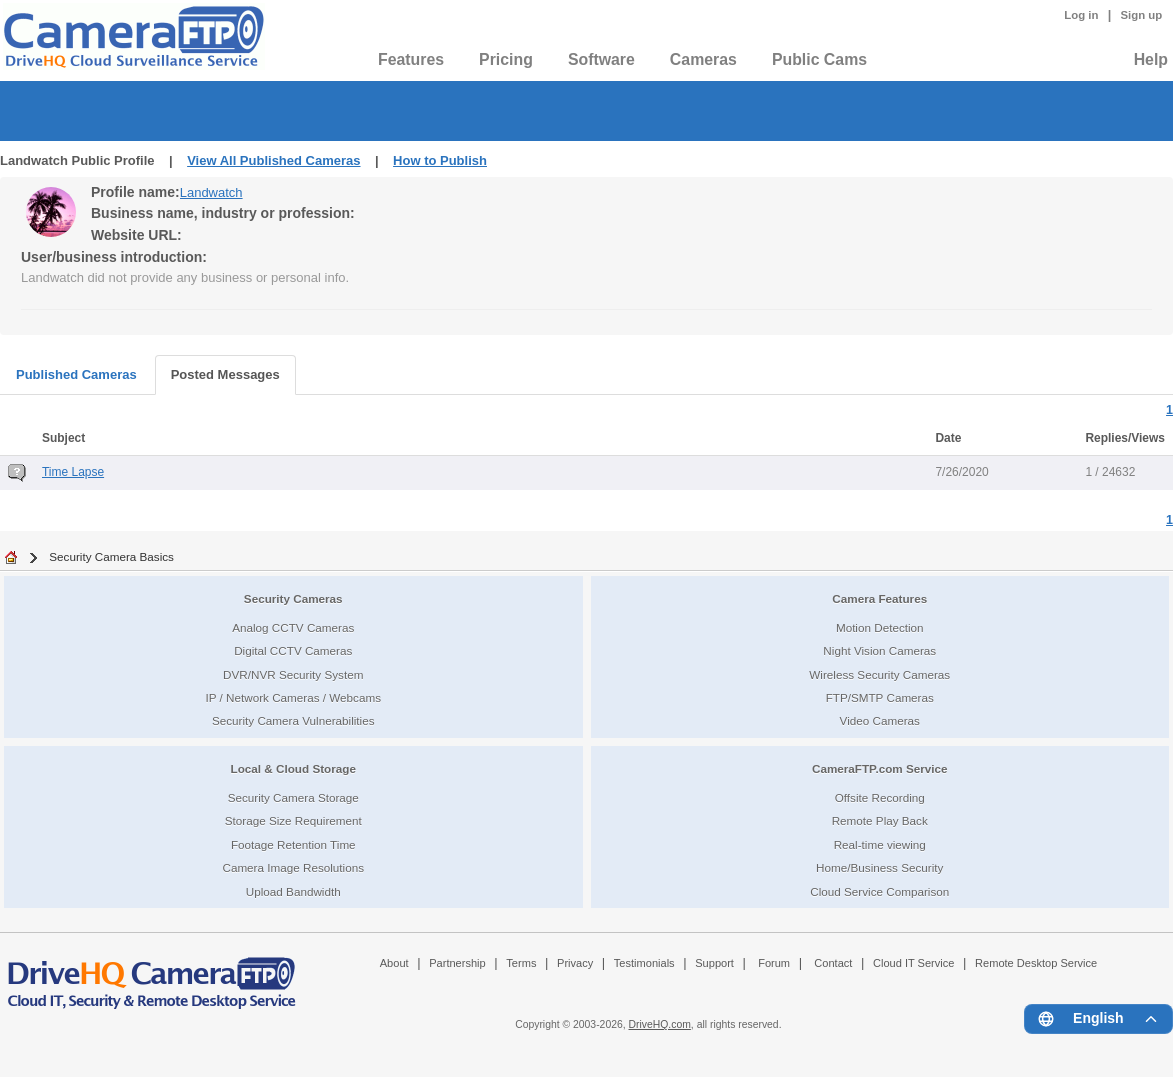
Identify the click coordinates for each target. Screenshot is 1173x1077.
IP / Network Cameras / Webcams (293, 697)
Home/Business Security (879, 867)
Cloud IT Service (913, 963)
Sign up (1141, 15)
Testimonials (644, 963)
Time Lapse (73, 472)
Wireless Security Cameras (879, 674)
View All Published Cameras (273, 160)
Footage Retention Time (293, 844)
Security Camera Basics (111, 556)
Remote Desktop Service (1036, 963)
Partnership (457, 963)
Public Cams (819, 59)
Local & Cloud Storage (293, 768)
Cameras (703, 59)
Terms (521, 963)
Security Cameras (293, 598)
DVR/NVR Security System (293, 674)
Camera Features (879, 598)
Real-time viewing (880, 844)
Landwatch (211, 192)
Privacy (575, 963)
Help (1151, 59)
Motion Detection (880, 627)
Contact (833, 963)
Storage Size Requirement (293, 820)
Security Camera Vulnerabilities (293, 720)
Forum (774, 963)
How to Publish (440, 160)
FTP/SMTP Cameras (880, 697)
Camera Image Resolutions (293, 867)
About (394, 963)
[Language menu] (1098, 1019)
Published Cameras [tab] (76, 374)
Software (601, 59)
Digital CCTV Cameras (293, 650)
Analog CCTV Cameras (293, 627)
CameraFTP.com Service (880, 768)
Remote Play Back (880, 820)
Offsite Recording (880, 797)
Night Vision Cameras (879, 650)
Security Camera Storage (293, 797)
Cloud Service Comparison (879, 891)
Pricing (506, 59)
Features (411, 59)
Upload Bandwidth (293, 891)
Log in (1081, 15)
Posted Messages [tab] (225, 374)
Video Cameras (880, 720)
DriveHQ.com (660, 1024)
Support (714, 963)
